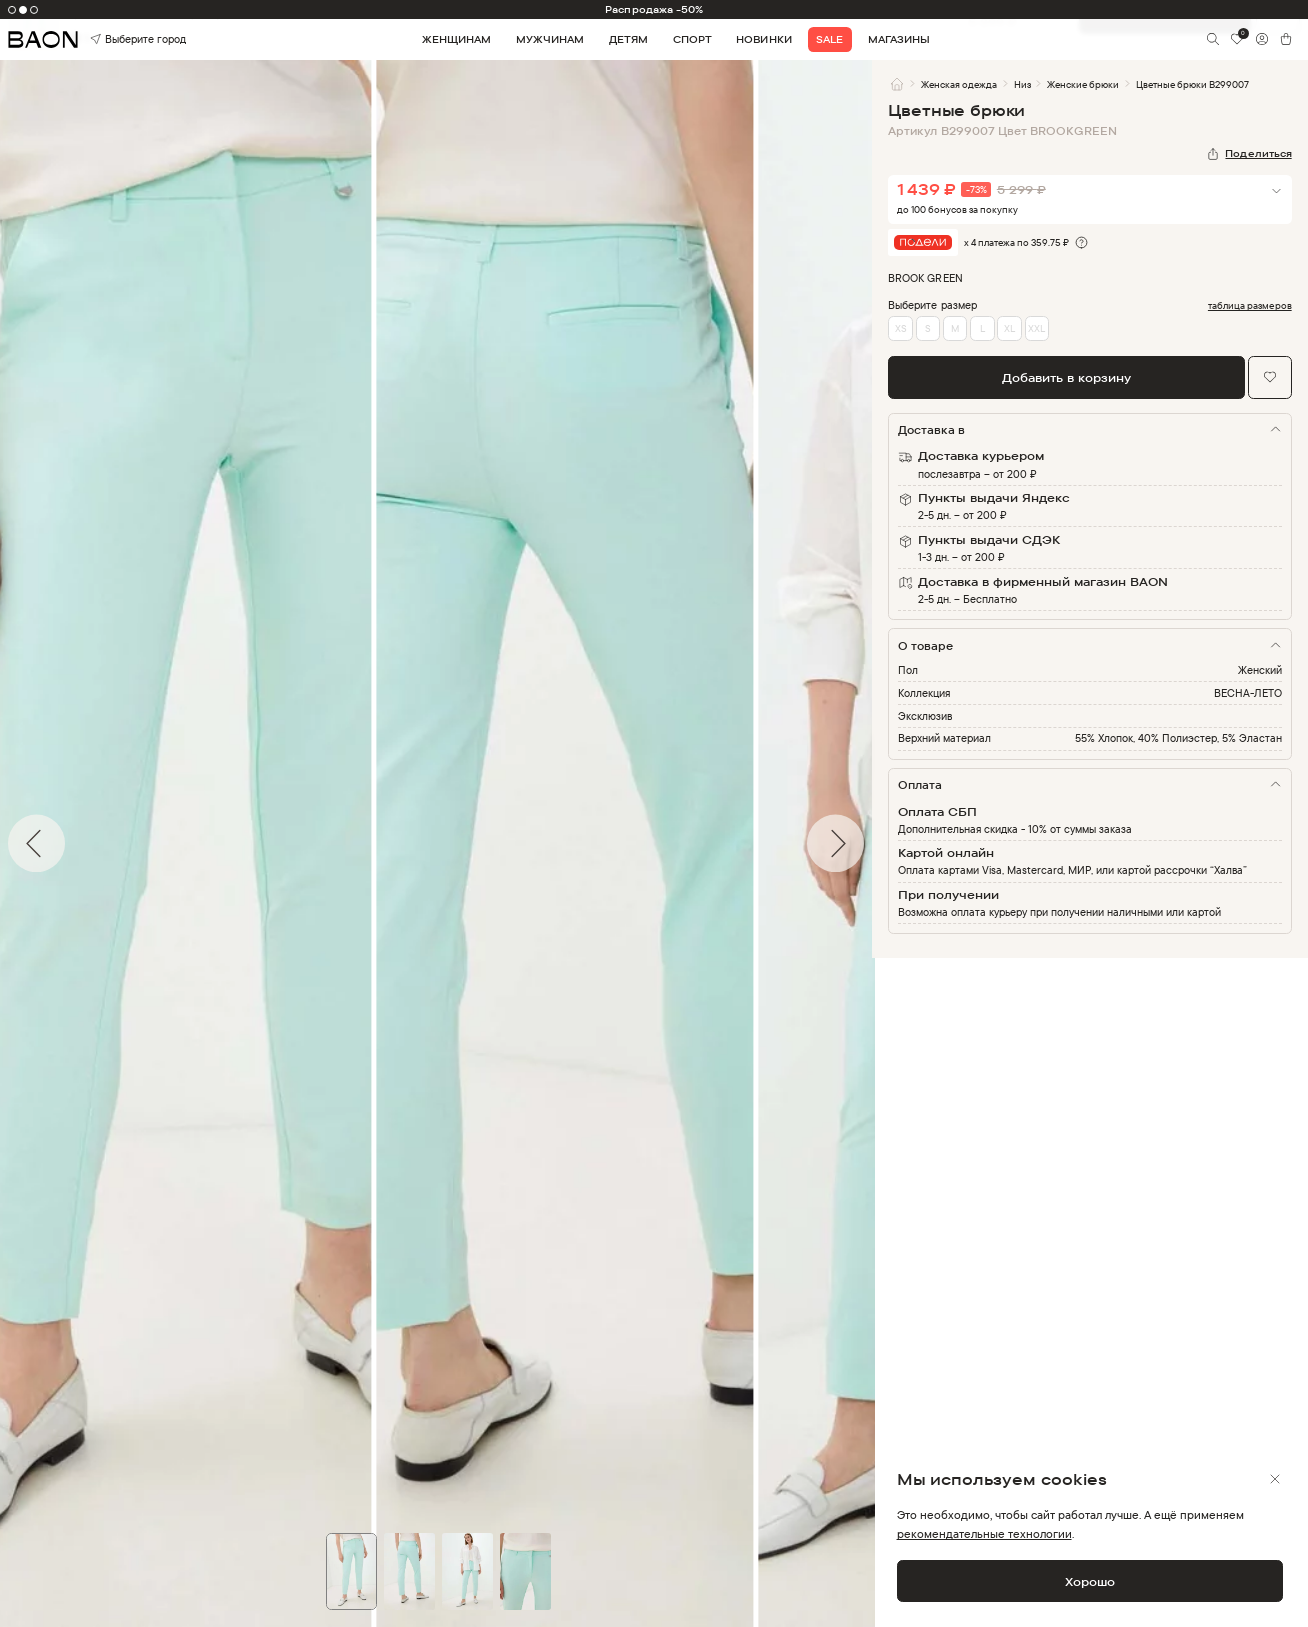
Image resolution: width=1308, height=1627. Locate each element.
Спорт (692, 39)
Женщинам (456, 39)
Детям (628, 39)
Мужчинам (550, 39)
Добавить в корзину (1066, 377)
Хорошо (1090, 1581)
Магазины (899, 39)
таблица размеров (1250, 305)
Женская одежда (959, 84)
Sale (829, 39)
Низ (1022, 84)
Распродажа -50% (654, 9)
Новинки (763, 39)
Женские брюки (1083, 84)
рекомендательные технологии (984, 1533)
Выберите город (116, 40)
